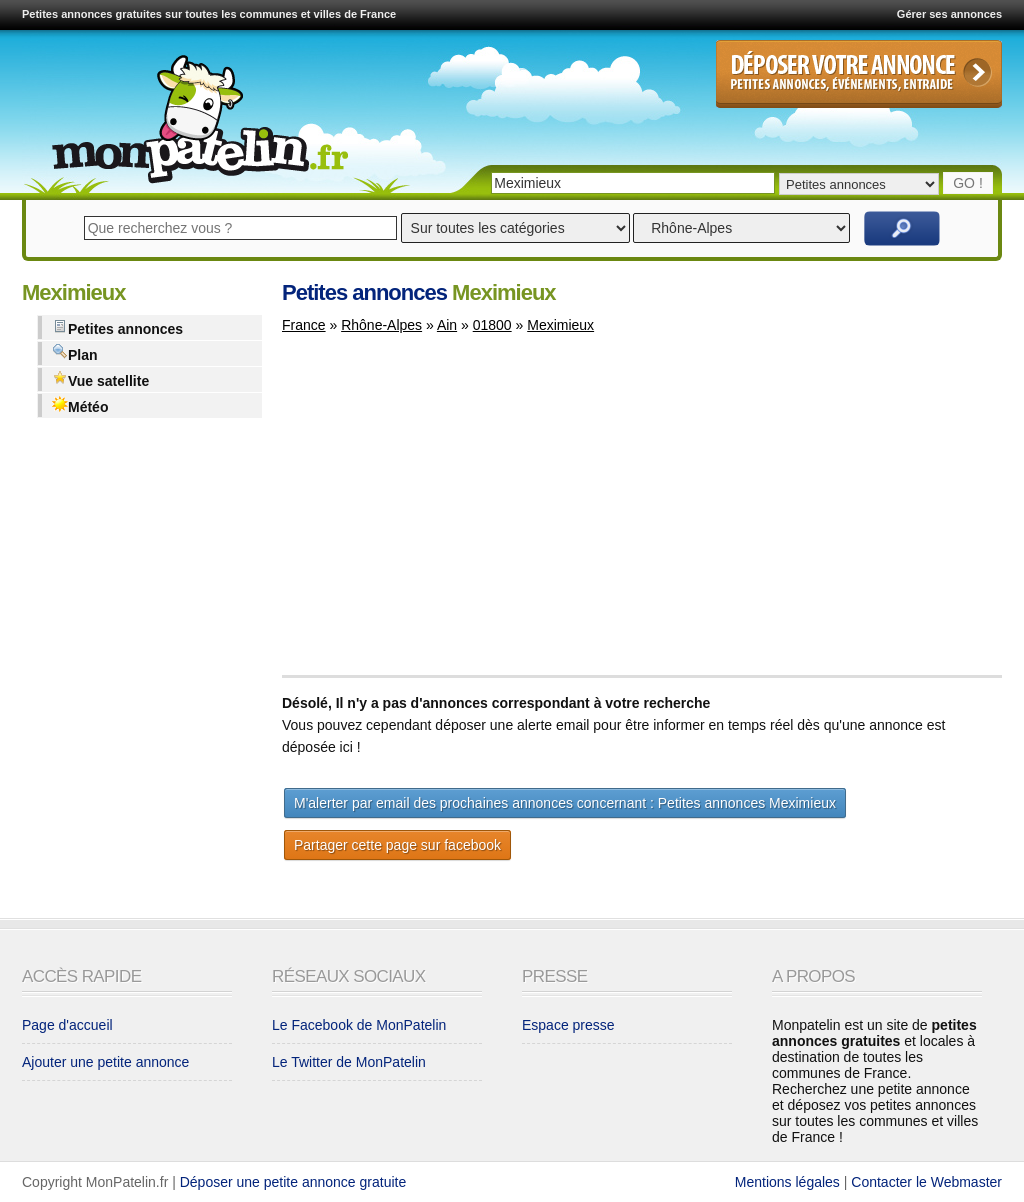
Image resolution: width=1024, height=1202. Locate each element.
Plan (75, 353)
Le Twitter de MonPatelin (349, 1062)
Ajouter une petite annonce (105, 1062)
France (304, 325)
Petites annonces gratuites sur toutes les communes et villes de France (209, 14)
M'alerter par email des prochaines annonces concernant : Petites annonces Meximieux (565, 803)
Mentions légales (787, 1182)
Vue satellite (100, 379)
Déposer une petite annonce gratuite (293, 1182)
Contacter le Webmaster (926, 1182)
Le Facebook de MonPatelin (359, 1025)
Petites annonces (117, 327)
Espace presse (568, 1025)
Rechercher (902, 228)
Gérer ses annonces (949, 14)
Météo (80, 405)
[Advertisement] (450, 514)
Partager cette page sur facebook (397, 845)
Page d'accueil (67, 1025)
